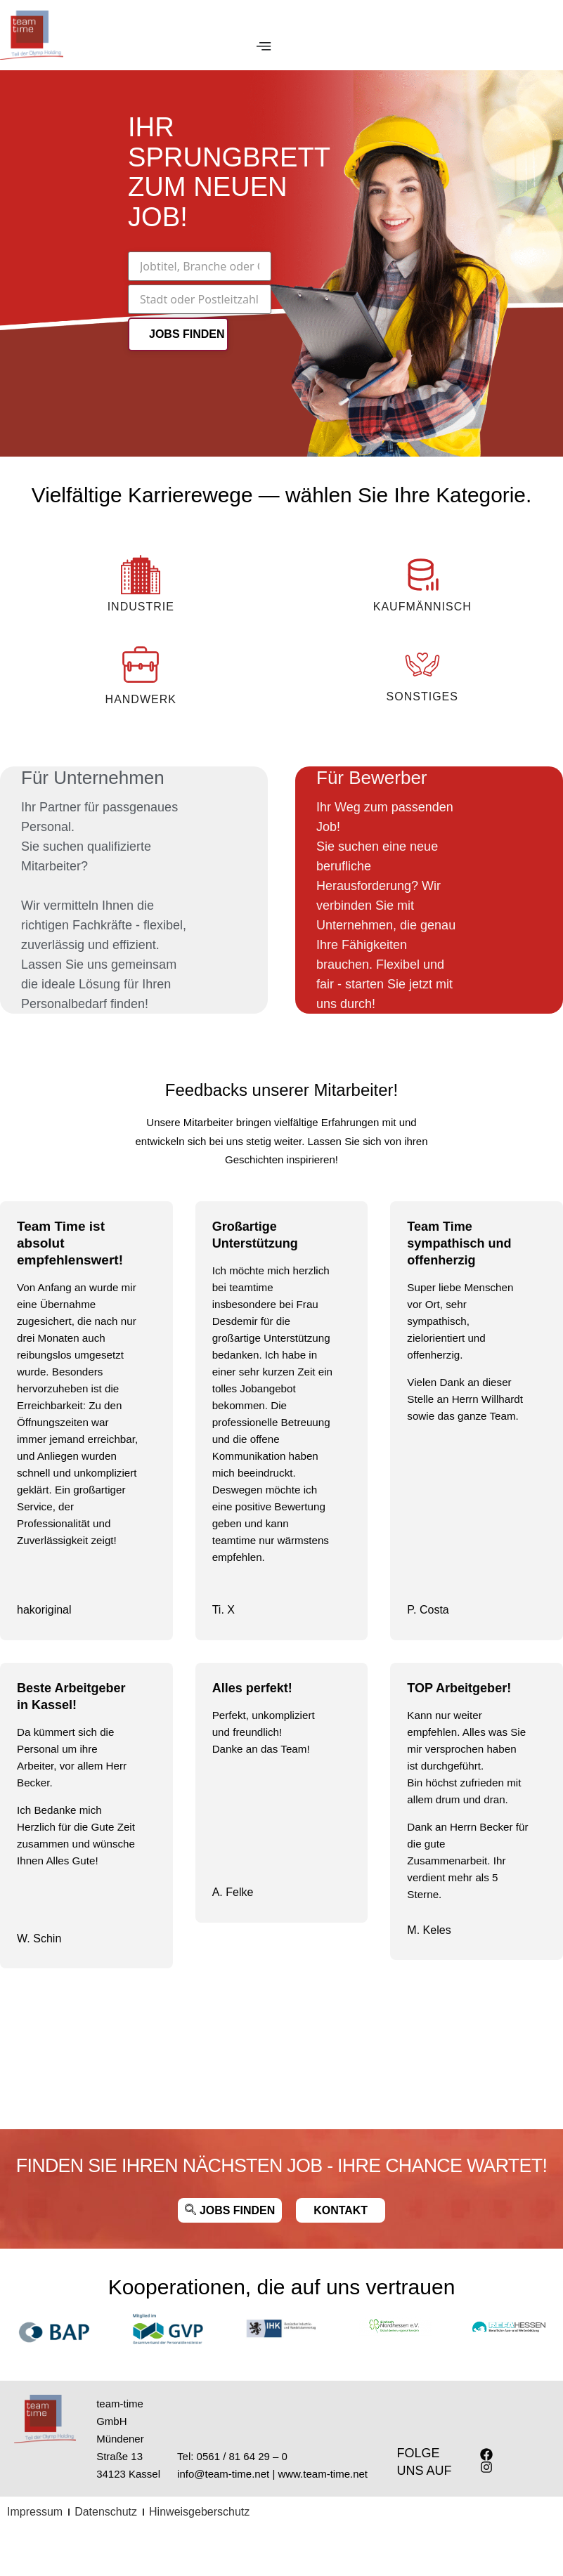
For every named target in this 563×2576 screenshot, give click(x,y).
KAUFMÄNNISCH (422, 607)
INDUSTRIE (141, 607)
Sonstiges (422, 696)
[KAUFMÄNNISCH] (422, 574)
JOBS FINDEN (187, 335)
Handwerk (140, 699)
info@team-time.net (223, 2474)
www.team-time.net (323, 2474)
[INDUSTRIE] (140, 574)
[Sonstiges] (422, 664)
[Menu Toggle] (264, 47)
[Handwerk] (140, 664)
